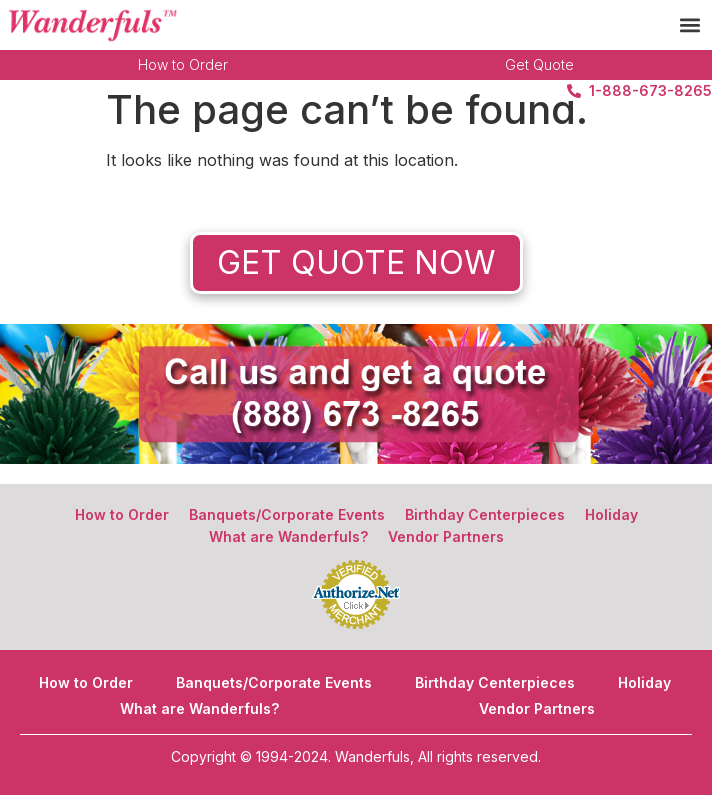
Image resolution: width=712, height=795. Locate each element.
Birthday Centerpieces (485, 514)
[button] (690, 25)
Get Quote (539, 64)
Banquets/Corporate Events (287, 514)
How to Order (183, 64)
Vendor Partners (446, 536)
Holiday (611, 514)
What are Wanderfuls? (288, 536)
